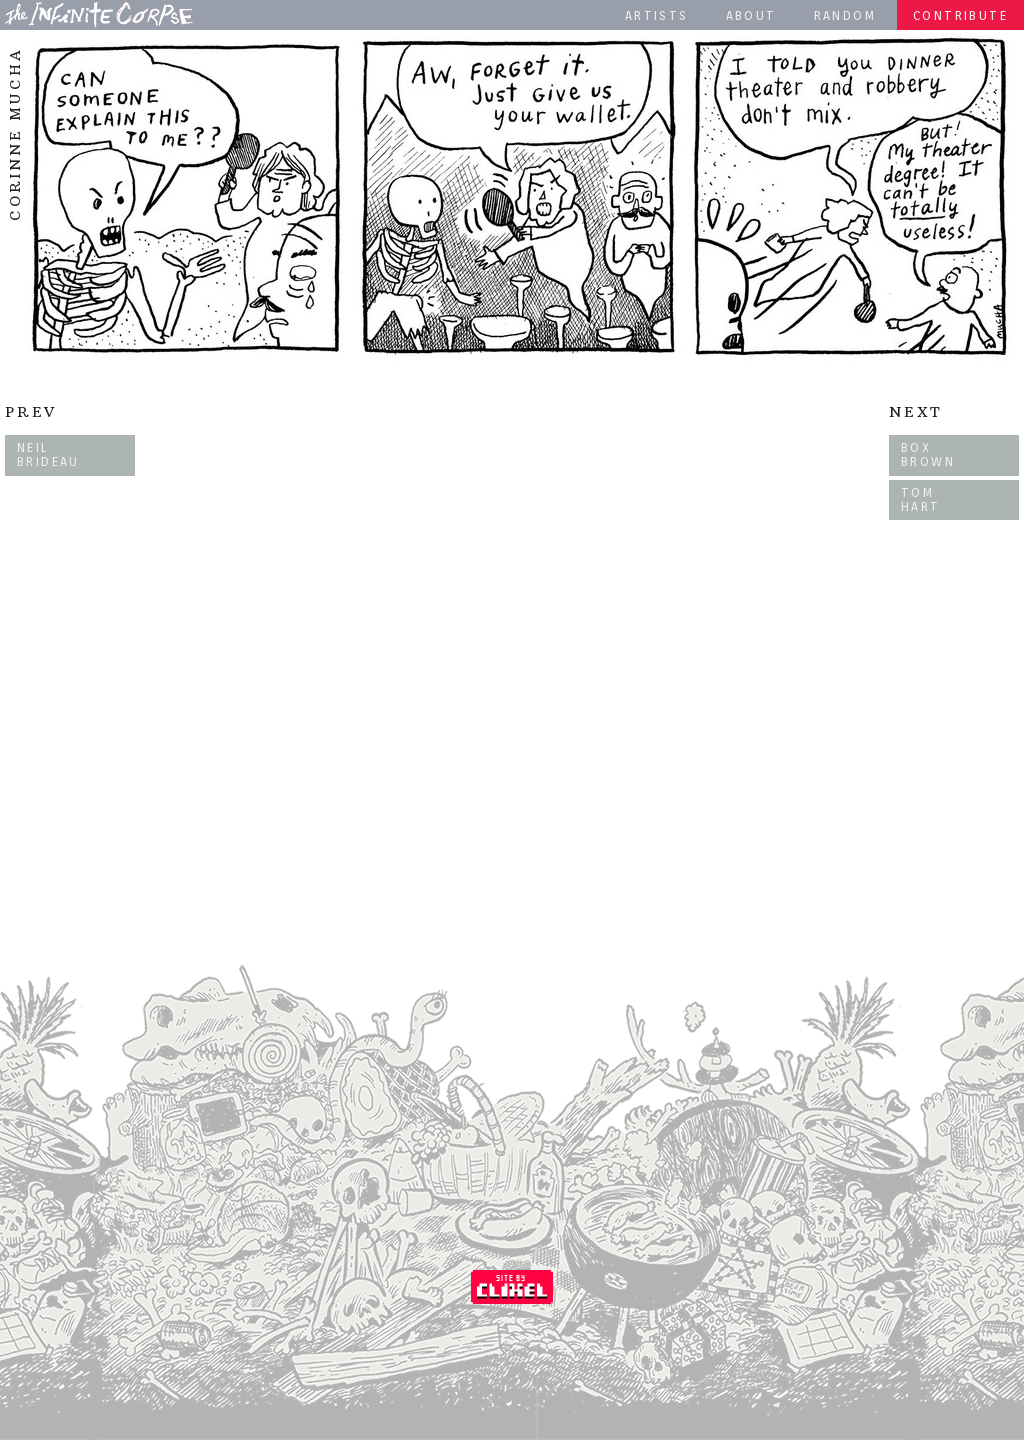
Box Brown (928, 454)
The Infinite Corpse (99, 14)
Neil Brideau (48, 454)
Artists (657, 15)
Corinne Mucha (15, 134)
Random (845, 15)
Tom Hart (921, 499)
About (751, 15)
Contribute (960, 15)
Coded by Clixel (512, 1287)
